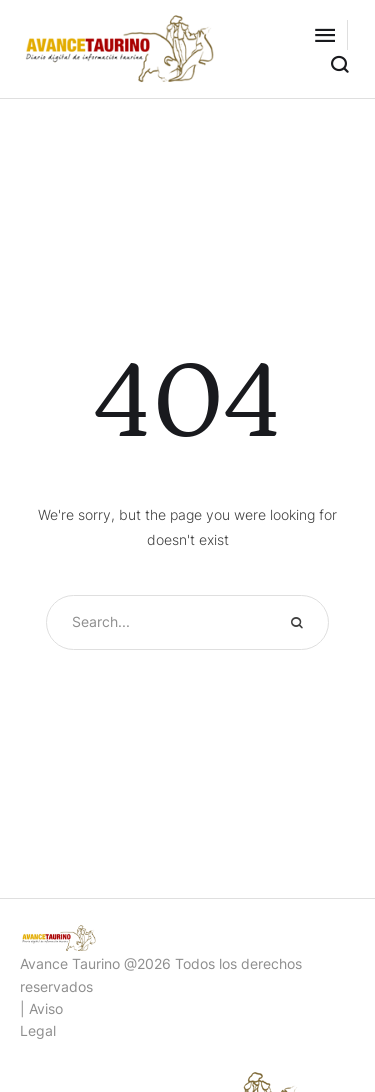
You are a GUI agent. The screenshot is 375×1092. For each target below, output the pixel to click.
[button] (325, 35)
